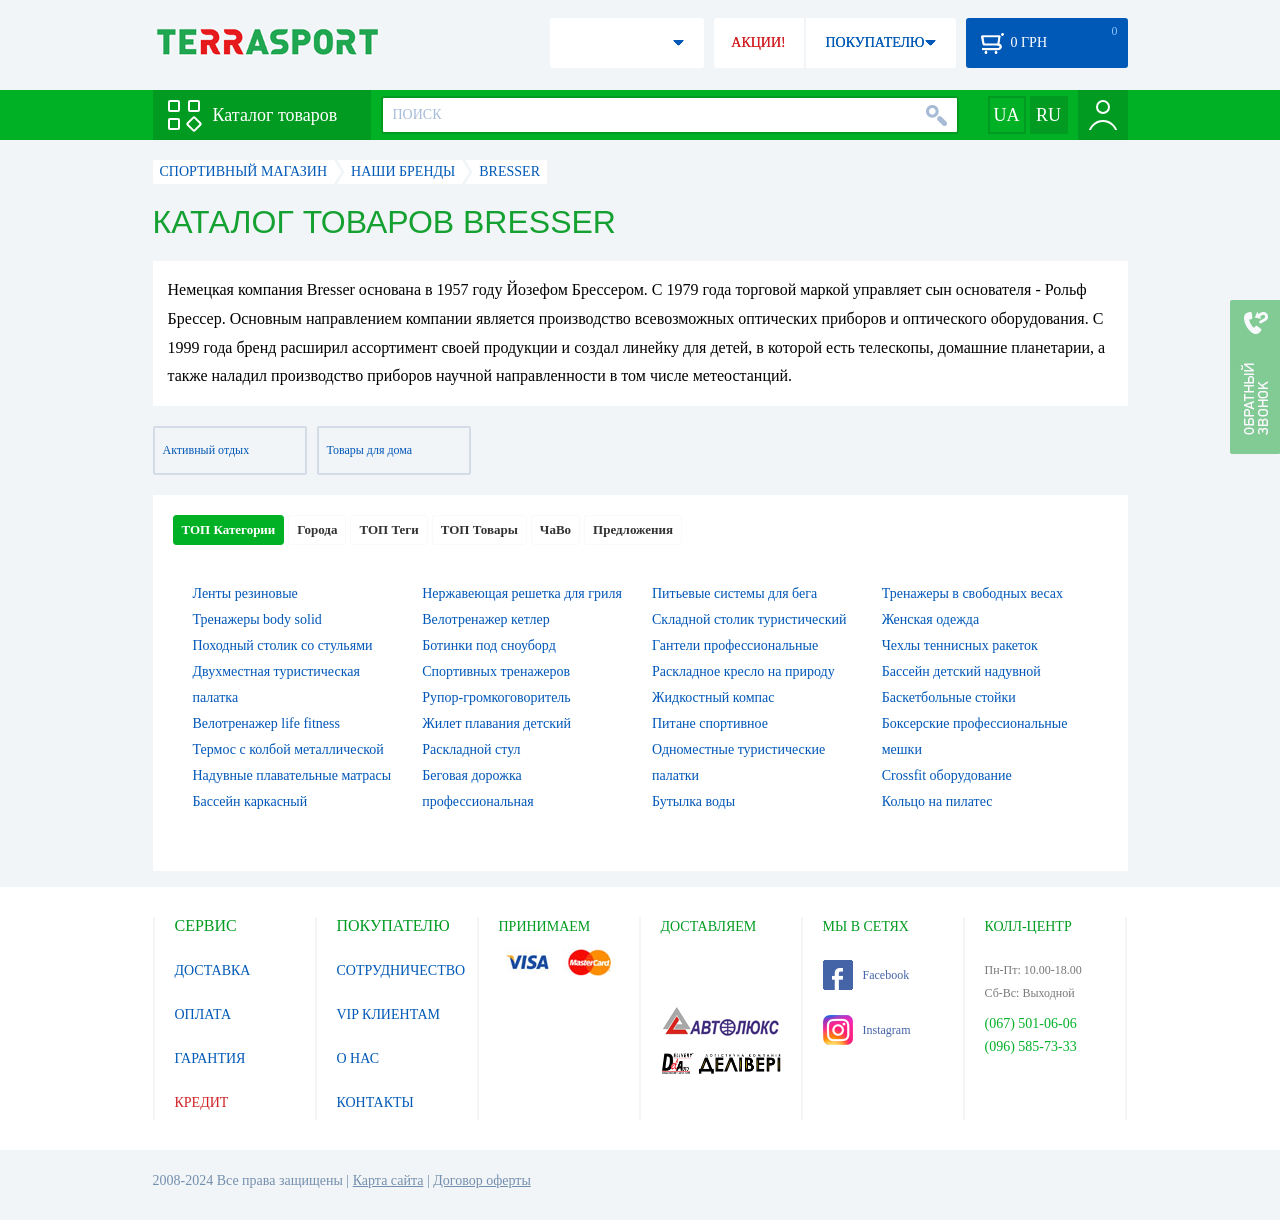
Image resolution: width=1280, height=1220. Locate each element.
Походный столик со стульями (283, 645)
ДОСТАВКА (213, 970)
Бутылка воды (693, 801)
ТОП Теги (388, 529)
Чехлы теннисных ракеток (960, 645)
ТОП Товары (479, 529)
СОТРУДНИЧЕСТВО (401, 970)
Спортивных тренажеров (496, 671)
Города (317, 529)
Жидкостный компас (713, 697)
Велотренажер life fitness (266, 723)
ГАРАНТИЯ (210, 1058)
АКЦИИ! (758, 42)
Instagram (867, 1030)
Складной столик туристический (749, 619)
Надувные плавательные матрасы (292, 775)
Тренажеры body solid (257, 619)
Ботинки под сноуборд (489, 645)
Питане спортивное (710, 723)
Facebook (866, 975)
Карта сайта (388, 1180)
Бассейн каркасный (250, 801)
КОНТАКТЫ (375, 1102)
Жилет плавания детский (496, 723)
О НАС (358, 1058)
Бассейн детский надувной (961, 671)
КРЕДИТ (202, 1102)
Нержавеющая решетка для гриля (522, 593)
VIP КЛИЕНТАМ (389, 1014)
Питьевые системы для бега (734, 593)
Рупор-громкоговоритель (496, 697)
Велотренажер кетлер (485, 619)
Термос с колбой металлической (288, 749)
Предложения (633, 529)
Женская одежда (930, 619)
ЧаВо (555, 529)
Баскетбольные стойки (949, 697)
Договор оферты (482, 1180)
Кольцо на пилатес (937, 801)
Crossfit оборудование (947, 775)
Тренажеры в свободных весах (972, 593)
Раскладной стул (471, 749)
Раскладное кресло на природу (743, 671)
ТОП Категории (229, 529)
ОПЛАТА (203, 1014)
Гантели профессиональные (735, 645)
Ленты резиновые (245, 593)
